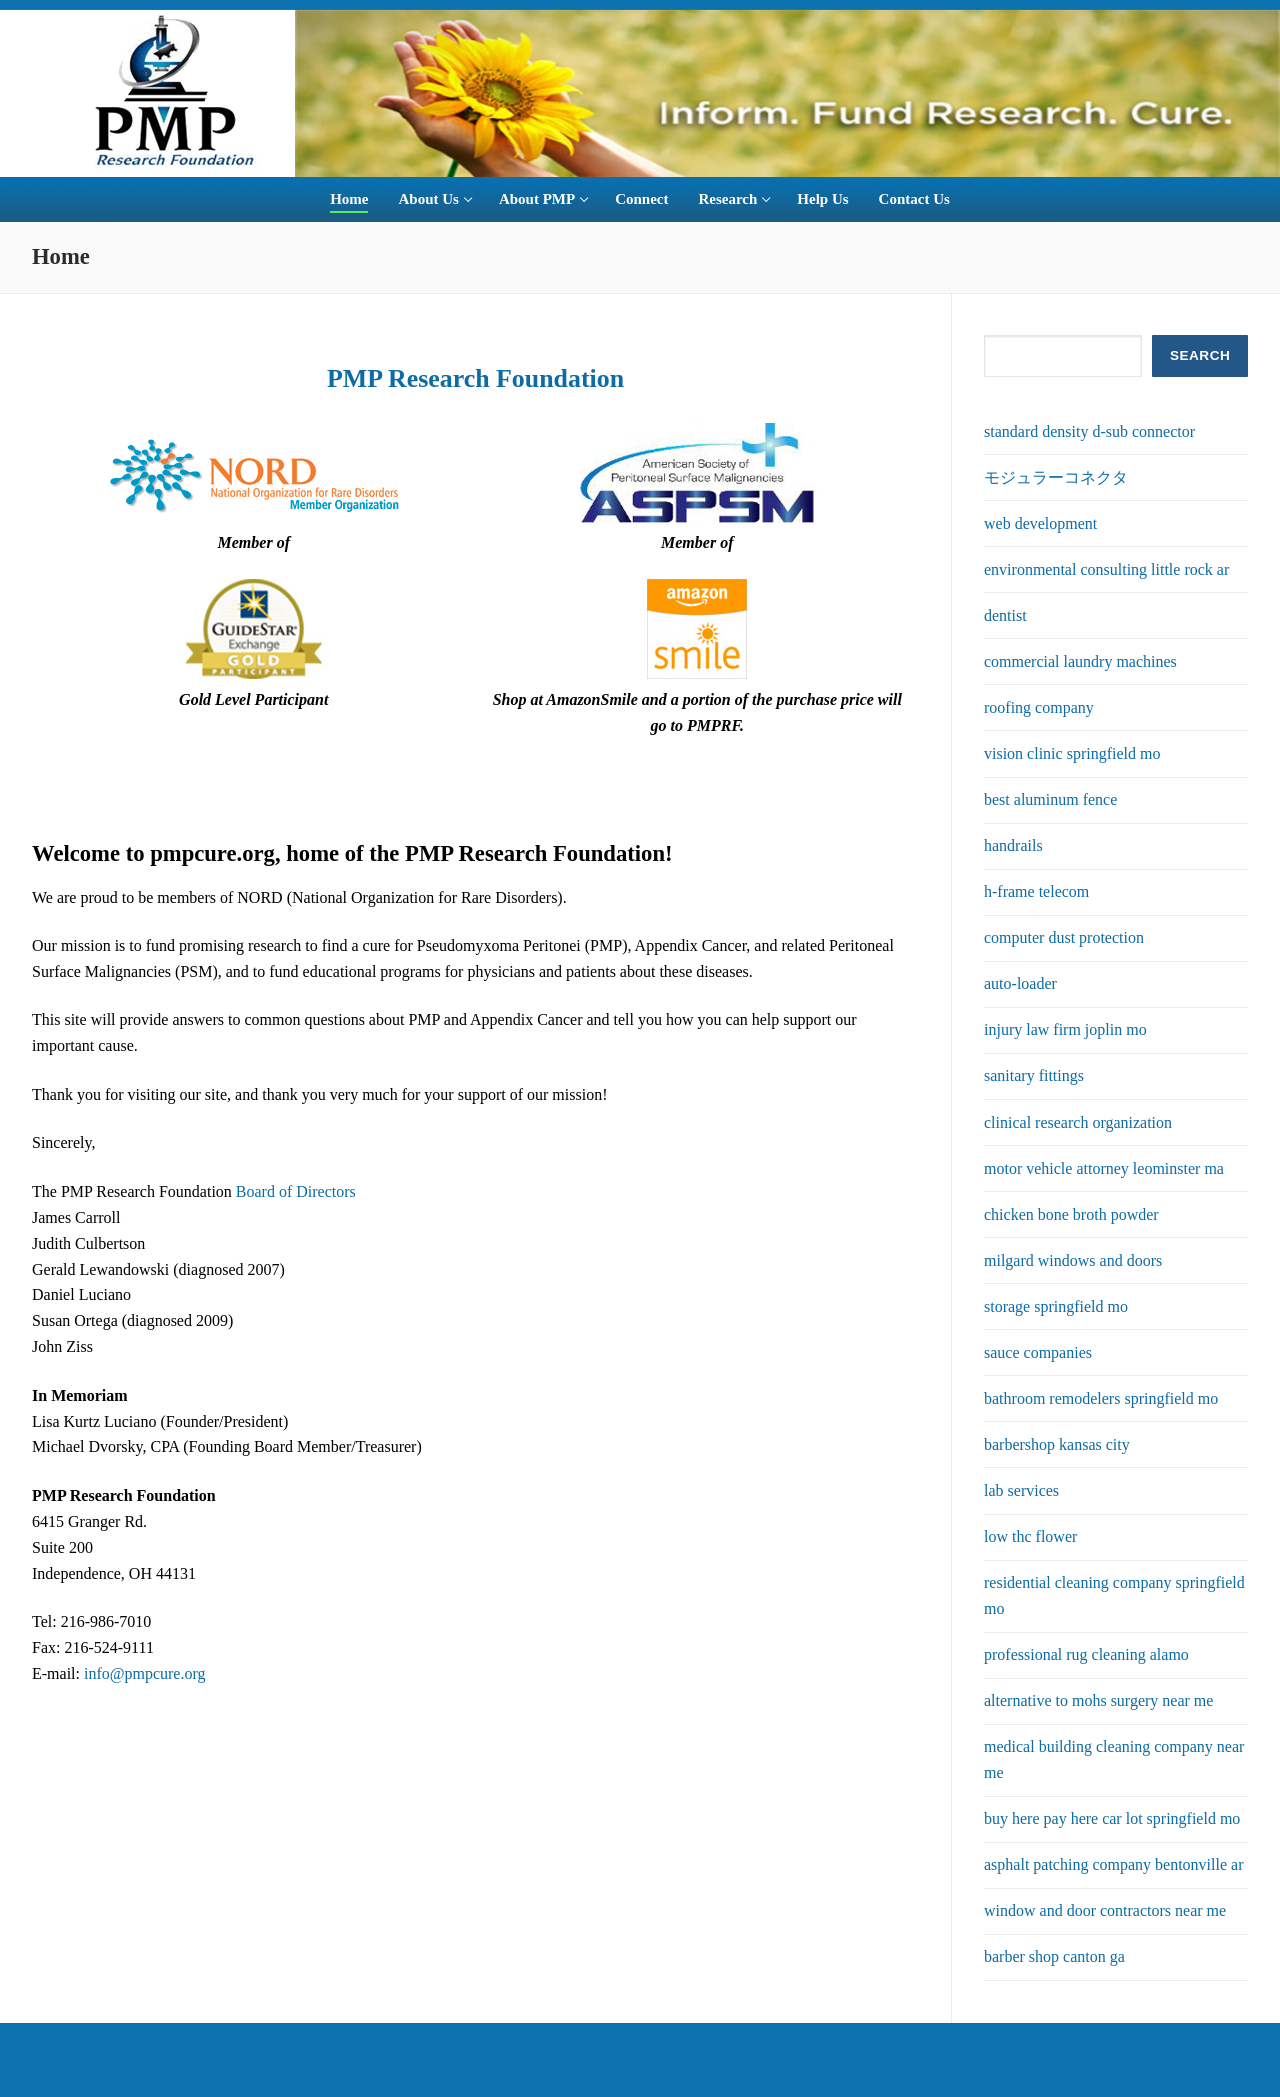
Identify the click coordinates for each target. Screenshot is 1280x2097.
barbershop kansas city (1057, 1444)
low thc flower (1030, 1536)
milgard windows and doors (1073, 1260)
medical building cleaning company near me (1114, 1759)
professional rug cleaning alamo (1086, 1654)
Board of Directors (296, 1191)
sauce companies (1038, 1352)
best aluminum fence (1050, 799)
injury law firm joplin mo (1065, 1029)
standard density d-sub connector (1089, 431)
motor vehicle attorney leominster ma (1104, 1168)
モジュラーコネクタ (1056, 477)
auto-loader (1020, 983)
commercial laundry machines (1080, 661)
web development (1040, 523)
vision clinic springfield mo (1072, 753)
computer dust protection (1064, 937)
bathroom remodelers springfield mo (1101, 1398)
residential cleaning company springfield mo (1114, 1595)
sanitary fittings (1034, 1075)
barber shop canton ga (1054, 1956)
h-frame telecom (1036, 891)
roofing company (1039, 707)
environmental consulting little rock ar (1106, 569)
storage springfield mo (1056, 1306)
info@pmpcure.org (145, 1673)
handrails (1013, 845)
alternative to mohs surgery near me (1098, 1700)
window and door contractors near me (1105, 1910)
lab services (1021, 1490)
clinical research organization (1078, 1122)
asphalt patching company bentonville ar (1113, 1864)
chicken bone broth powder (1071, 1214)
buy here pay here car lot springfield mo (1112, 1818)
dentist (1005, 615)
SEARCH (1200, 355)
